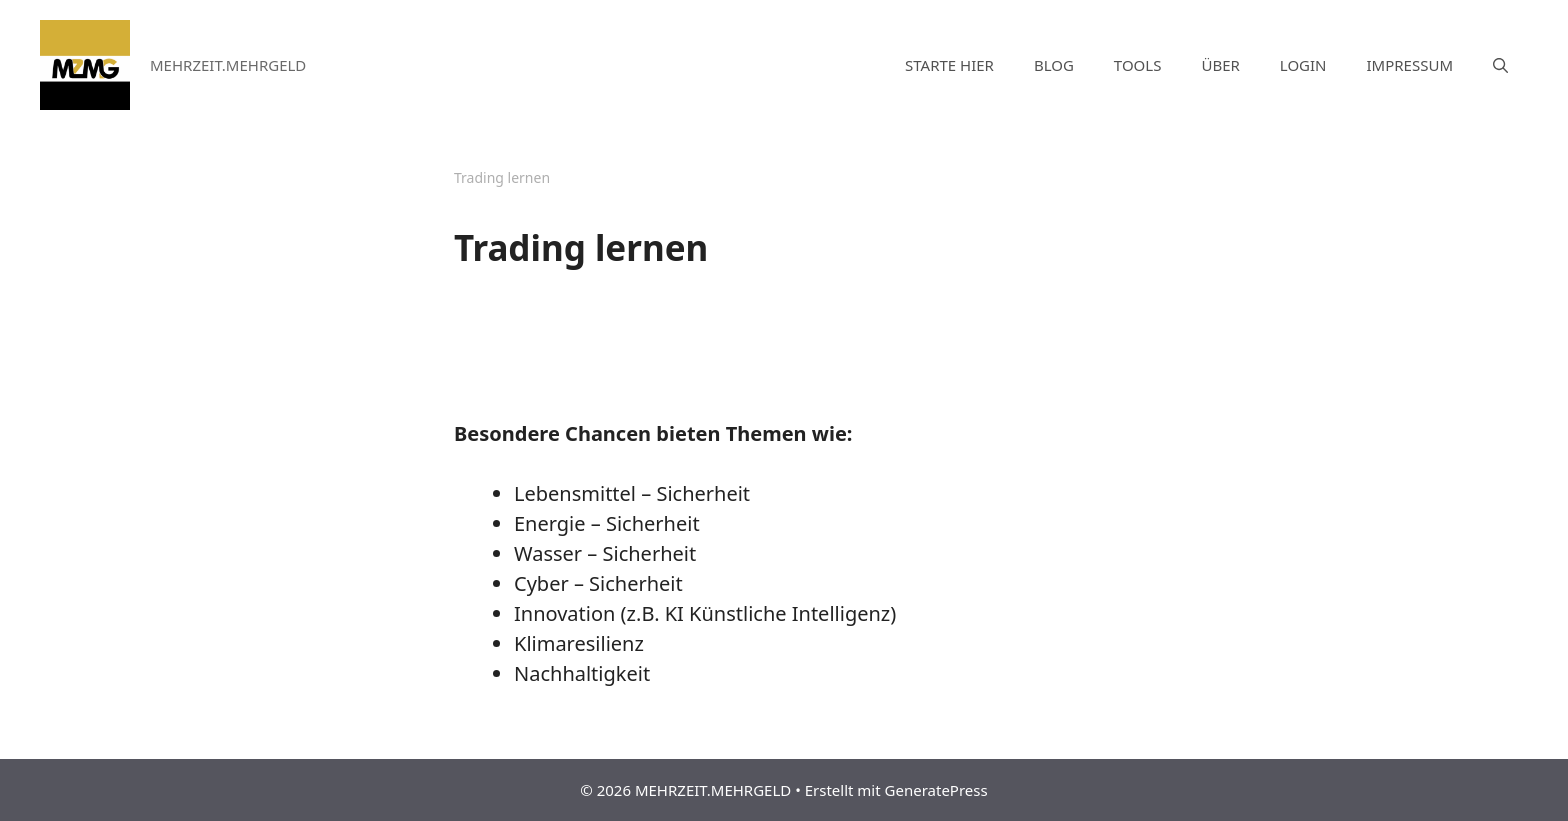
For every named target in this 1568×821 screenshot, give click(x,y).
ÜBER (1220, 65)
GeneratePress (936, 790)
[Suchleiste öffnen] (1500, 65)
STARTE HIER (949, 65)
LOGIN (1303, 65)
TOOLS (1138, 65)
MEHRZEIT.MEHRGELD (228, 65)
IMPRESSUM (1410, 65)
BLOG (1054, 65)
